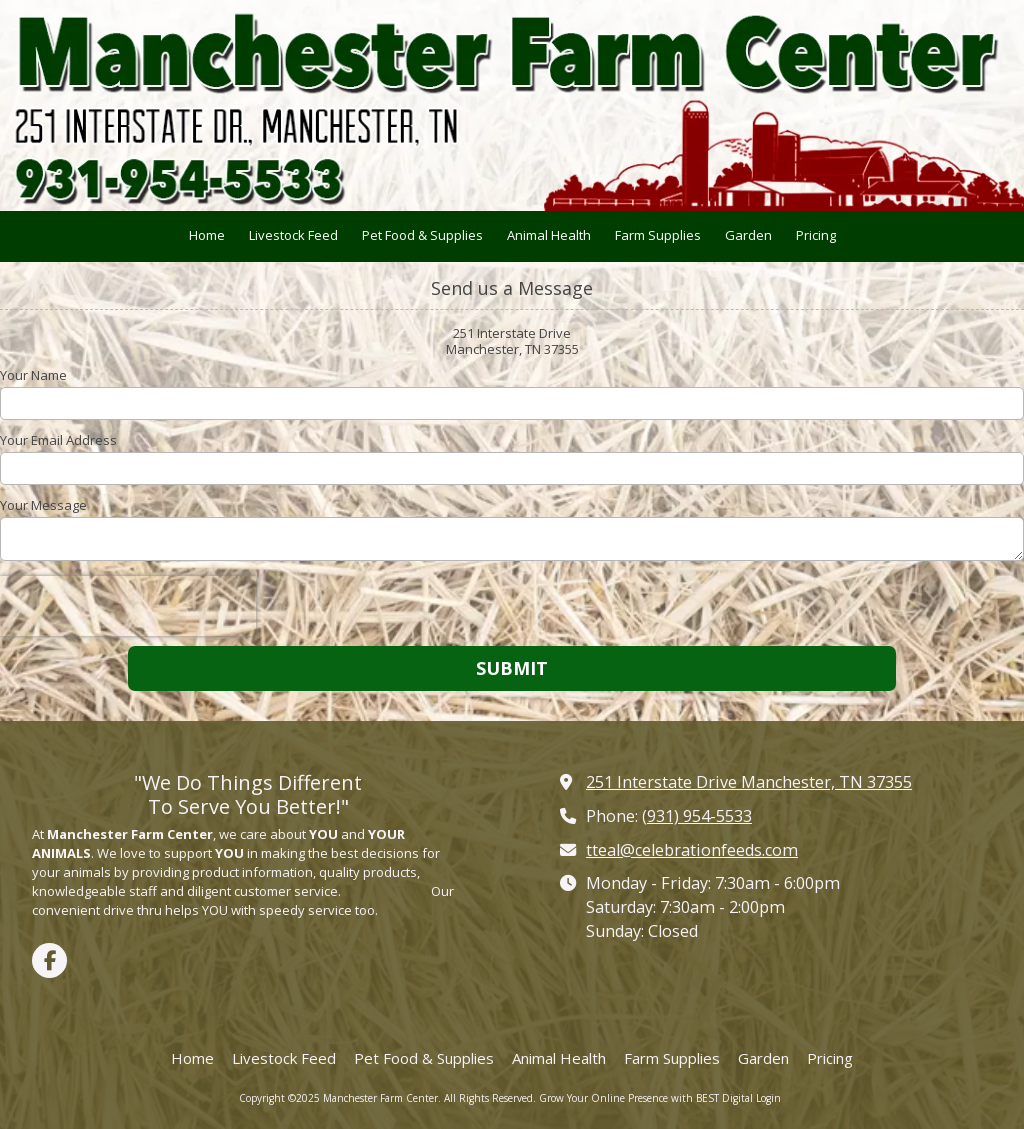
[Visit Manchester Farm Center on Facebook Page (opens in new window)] (49, 960)
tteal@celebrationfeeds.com (692, 850)
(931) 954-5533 (697, 816)
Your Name (33, 375)
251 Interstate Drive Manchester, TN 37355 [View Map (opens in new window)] (749, 782)
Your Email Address (58, 440)
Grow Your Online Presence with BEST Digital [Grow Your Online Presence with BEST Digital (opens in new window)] (646, 1098)
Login (768, 1098)
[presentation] (128, 606)
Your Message (43, 505)
